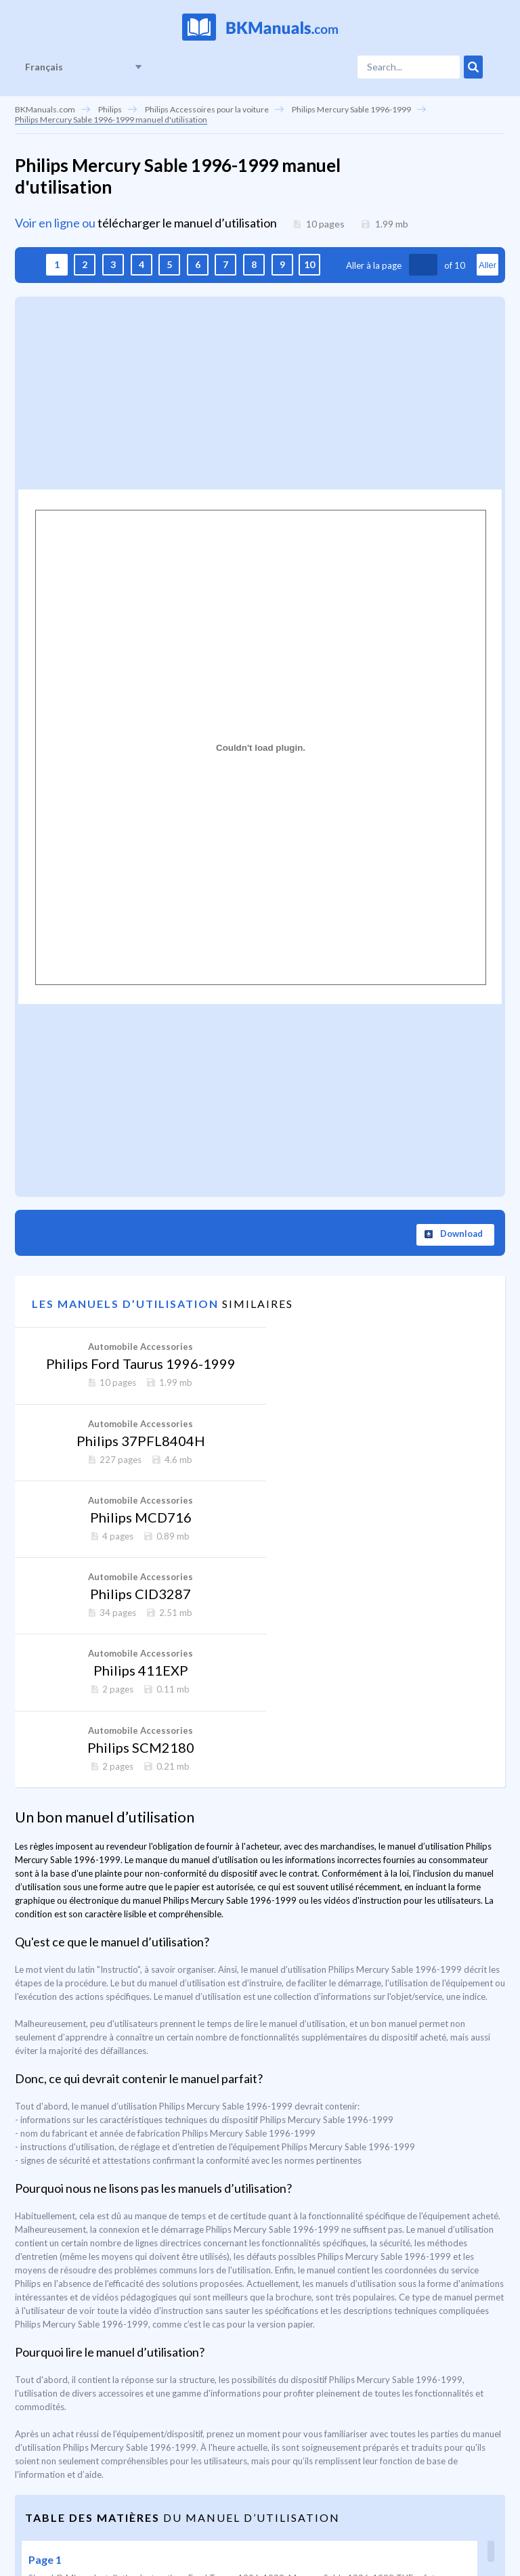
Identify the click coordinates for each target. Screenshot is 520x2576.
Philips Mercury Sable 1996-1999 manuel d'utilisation (111, 119)
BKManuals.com (45, 109)
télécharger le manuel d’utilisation (187, 222)
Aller (487, 265)
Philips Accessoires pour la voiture (207, 109)
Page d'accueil (46, 2525)
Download (461, 1233)
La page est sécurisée (416, 2525)
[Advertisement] (260, 391)
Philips (110, 109)
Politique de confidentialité (227, 2525)
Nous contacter (122, 2525)
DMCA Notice (327, 2525)
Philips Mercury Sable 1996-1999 (351, 109)
